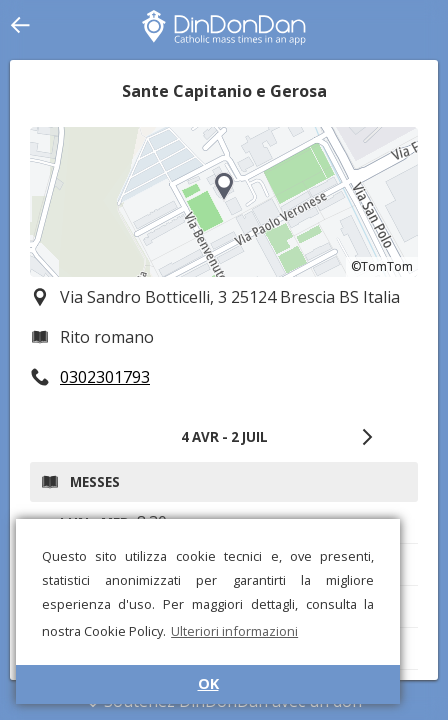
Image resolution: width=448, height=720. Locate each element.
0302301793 (105, 377)
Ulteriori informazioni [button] (234, 631)
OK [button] (208, 683)
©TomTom (382, 266)
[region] (224, 202)
